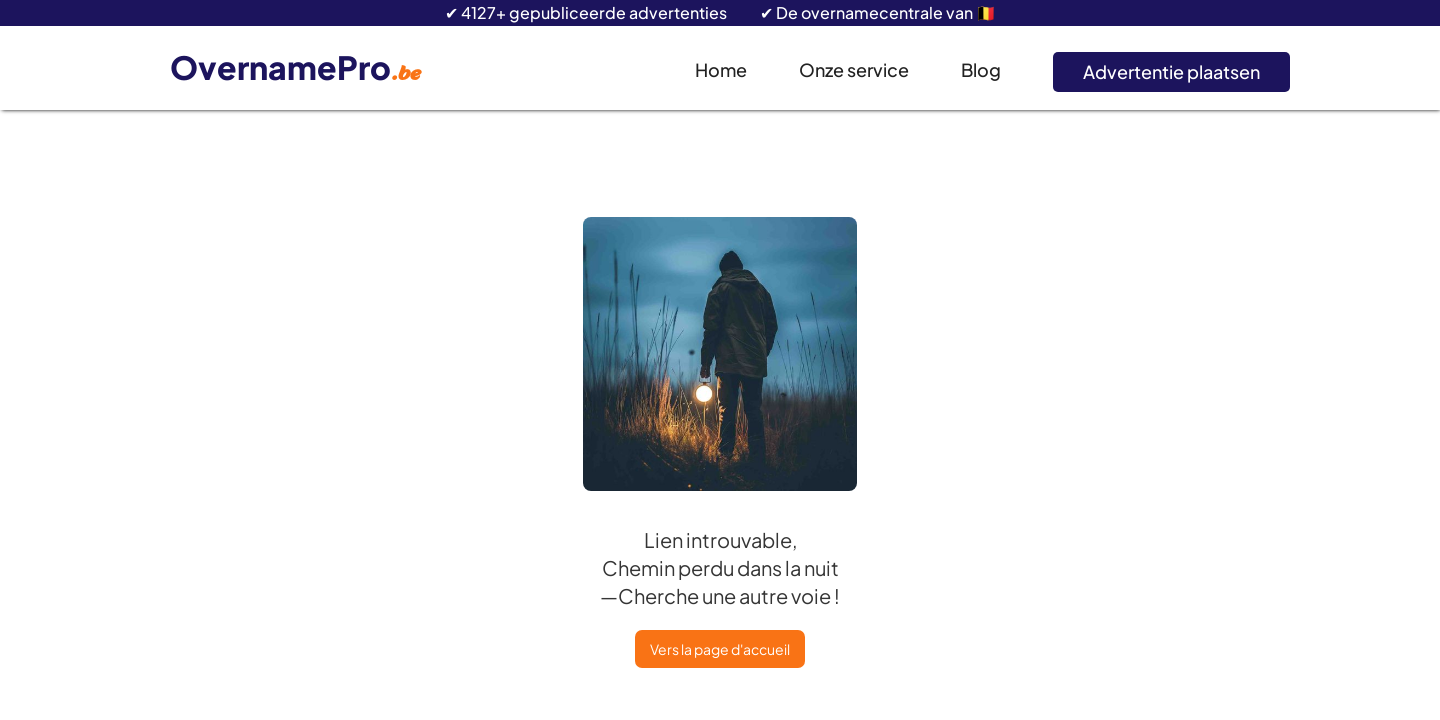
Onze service (854, 69)
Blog (981, 69)
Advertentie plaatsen (1171, 71)
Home (721, 69)
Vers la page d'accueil (720, 649)
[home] (300, 68)
